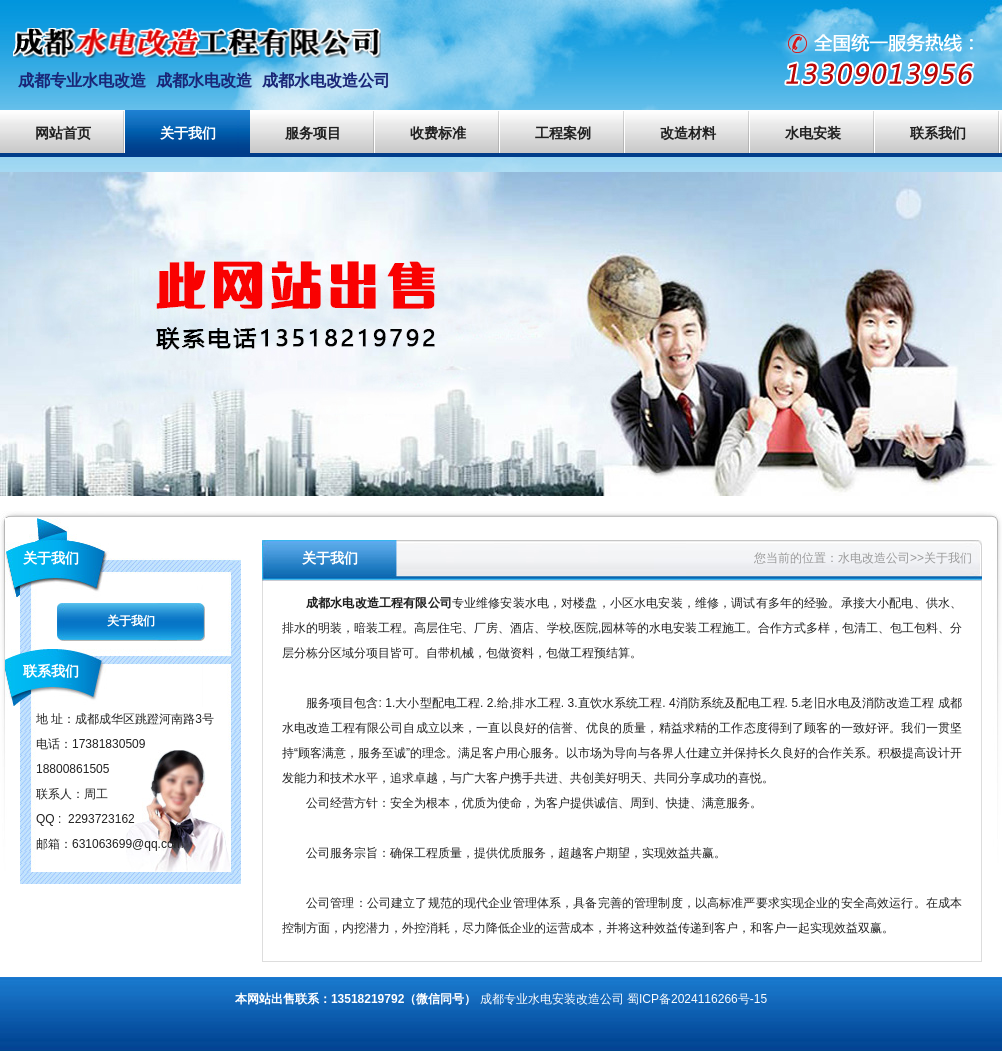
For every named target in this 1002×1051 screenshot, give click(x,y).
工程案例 (563, 133)
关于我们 (188, 133)
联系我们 (938, 133)
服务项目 (313, 133)
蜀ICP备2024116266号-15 (697, 999)
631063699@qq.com (128, 844)
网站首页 (63, 133)
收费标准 (438, 133)
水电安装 (813, 133)
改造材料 (688, 133)
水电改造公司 (874, 558)
